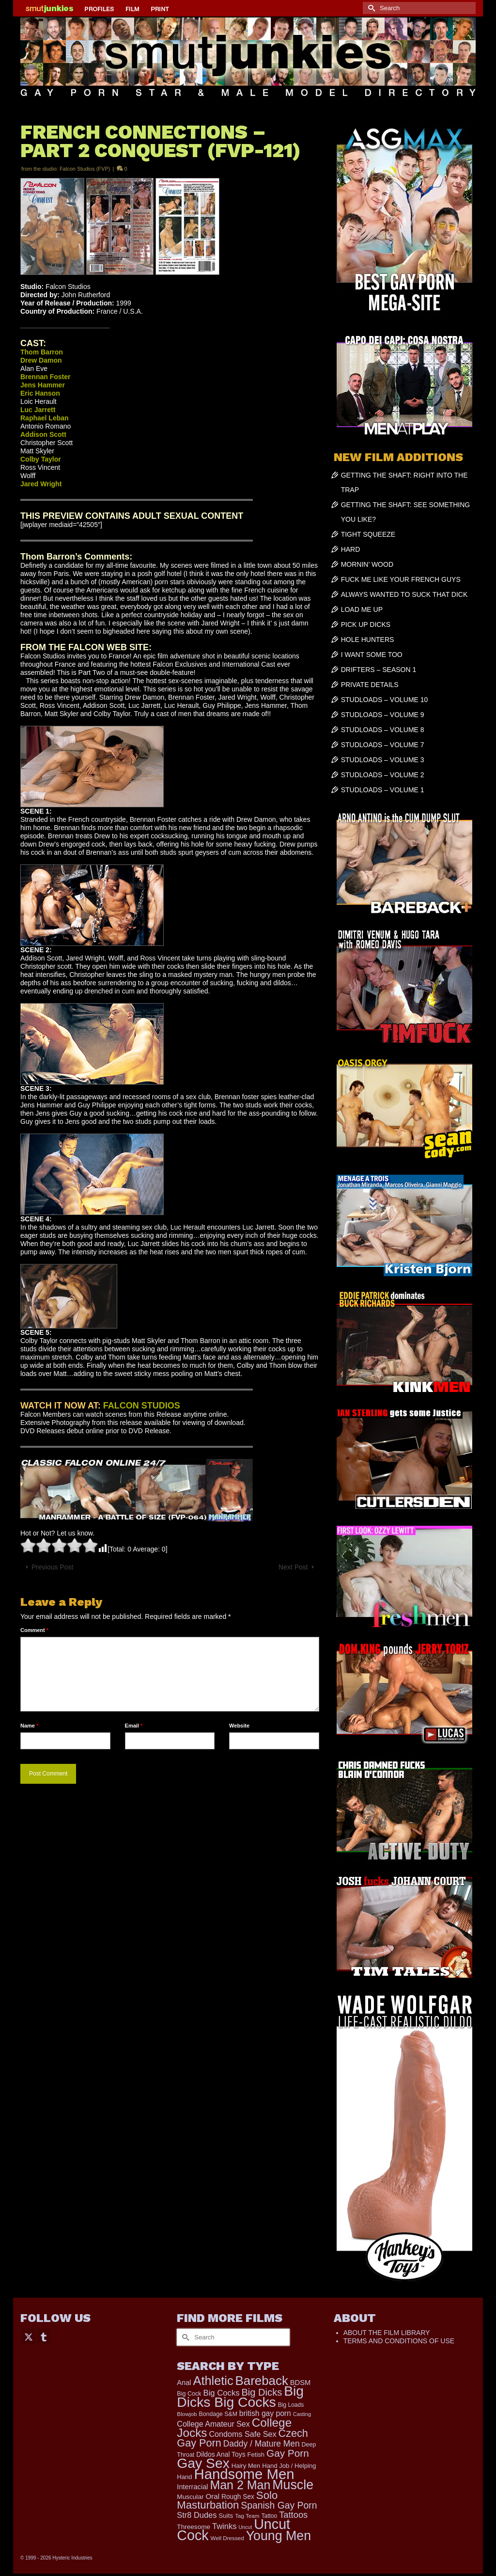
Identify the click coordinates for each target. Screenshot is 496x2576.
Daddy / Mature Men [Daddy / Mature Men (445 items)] (261, 2443)
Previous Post (52, 1567)
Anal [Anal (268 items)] (184, 2382)
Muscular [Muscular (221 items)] (190, 2496)
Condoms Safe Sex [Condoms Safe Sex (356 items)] (242, 2434)
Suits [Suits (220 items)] (225, 2515)
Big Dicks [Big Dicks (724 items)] (261, 2392)
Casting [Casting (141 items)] (302, 2414)
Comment (34, 1630)
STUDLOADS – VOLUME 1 (382, 790)
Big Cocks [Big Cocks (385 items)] (221, 2393)
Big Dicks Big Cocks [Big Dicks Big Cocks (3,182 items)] (240, 2396)
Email (134, 1725)
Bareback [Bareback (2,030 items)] (261, 2380)
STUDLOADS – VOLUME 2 (382, 775)
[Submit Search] (370, 8)
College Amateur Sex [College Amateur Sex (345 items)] (213, 2423)
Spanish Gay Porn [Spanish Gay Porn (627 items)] (279, 2505)
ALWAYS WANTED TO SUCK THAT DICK (404, 594)
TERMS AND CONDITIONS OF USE (398, 2341)
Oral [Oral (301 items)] (212, 2496)
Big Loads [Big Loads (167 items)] (291, 2404)
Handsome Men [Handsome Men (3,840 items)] (244, 2474)
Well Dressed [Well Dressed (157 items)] (227, 2538)
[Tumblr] (43, 2336)
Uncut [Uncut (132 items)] (245, 2527)
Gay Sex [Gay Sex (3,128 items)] (203, 2463)
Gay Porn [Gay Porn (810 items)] (287, 2453)
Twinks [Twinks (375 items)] (224, 2526)
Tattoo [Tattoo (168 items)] (269, 2515)
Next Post (293, 1567)
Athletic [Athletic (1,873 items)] (213, 2380)
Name (29, 1725)
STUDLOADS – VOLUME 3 (382, 760)
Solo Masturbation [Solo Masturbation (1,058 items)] (227, 2500)
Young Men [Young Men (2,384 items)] (278, 2535)
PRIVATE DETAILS (370, 684)
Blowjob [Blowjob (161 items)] (187, 2414)
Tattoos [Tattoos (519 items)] (293, 2515)
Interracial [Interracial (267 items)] (192, 2487)
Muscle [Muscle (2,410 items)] (292, 2485)
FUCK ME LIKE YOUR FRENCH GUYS (401, 579)
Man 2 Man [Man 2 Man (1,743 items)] (240, 2485)
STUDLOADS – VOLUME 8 (382, 730)
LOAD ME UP (362, 609)
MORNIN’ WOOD (367, 564)
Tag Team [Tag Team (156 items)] (247, 2515)
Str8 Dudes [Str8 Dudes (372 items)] (197, 2515)
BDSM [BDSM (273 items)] (300, 2382)
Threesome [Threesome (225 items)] (193, 2526)
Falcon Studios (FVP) (85, 169)
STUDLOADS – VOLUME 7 (382, 745)
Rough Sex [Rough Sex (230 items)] (237, 2496)
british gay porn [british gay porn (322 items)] (265, 2413)
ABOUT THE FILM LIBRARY (386, 2332)
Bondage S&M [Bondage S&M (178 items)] (218, 2414)
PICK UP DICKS (365, 624)
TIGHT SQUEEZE (368, 534)
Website (239, 1725)
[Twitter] (28, 2336)
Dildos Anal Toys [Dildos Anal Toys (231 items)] (220, 2454)
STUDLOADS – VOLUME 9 (382, 715)
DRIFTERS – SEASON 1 (379, 669)
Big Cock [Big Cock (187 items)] (189, 2393)
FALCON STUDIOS (141, 1405)
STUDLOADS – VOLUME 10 (384, 700)
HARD (350, 549)
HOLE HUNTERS (367, 639)
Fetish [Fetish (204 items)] (256, 2454)
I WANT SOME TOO (372, 654)
